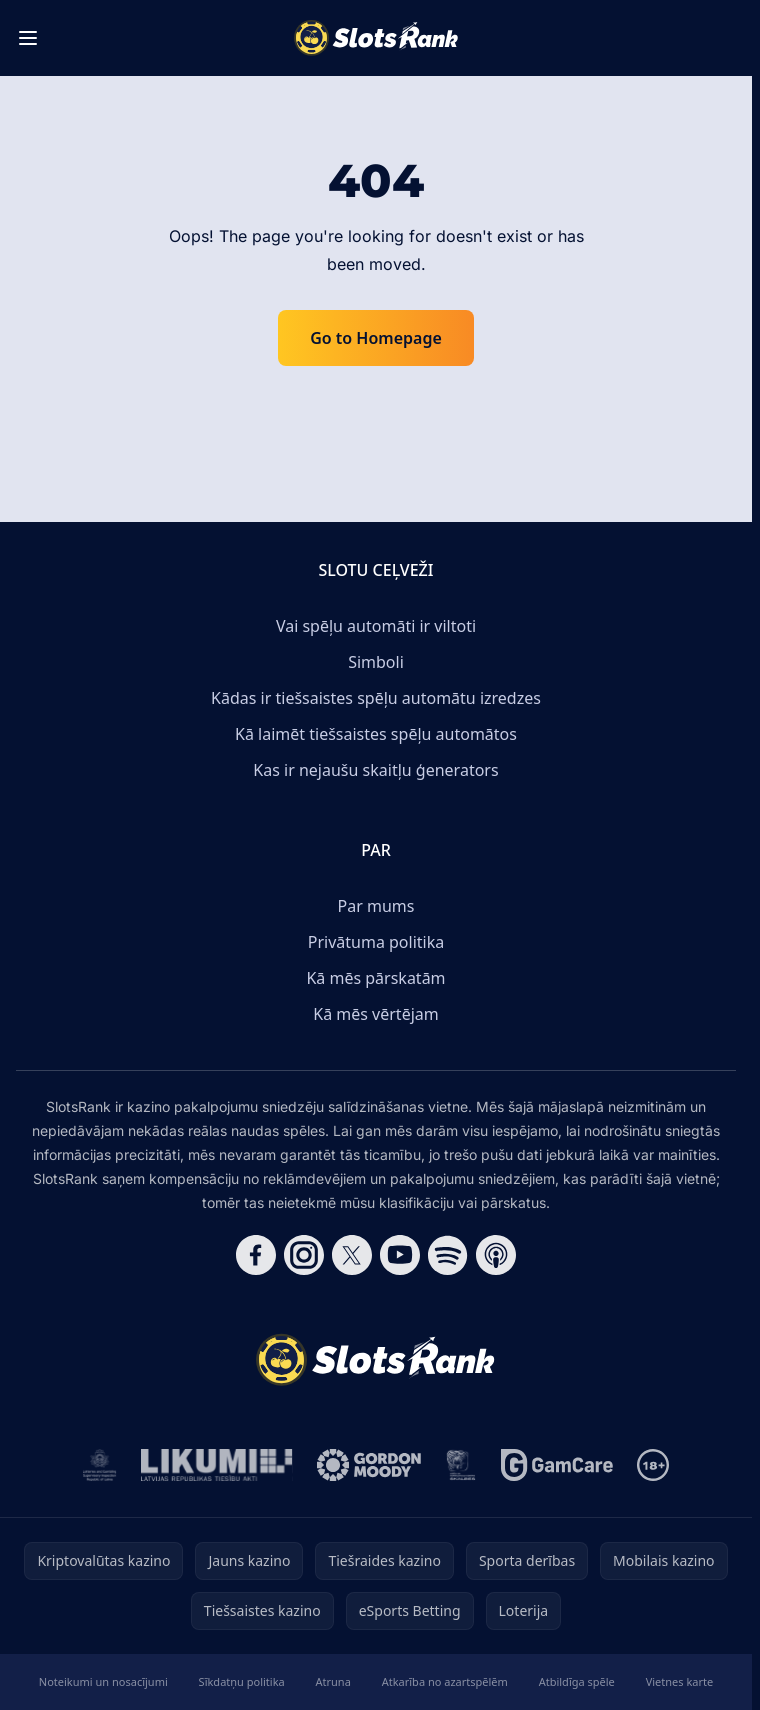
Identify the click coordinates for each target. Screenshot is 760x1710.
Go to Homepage (376, 338)
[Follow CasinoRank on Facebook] (256, 1255)
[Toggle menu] (28, 38)
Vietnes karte (680, 1681)
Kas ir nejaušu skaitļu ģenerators (375, 770)
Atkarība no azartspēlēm (445, 1681)
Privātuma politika (376, 942)
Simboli (376, 662)
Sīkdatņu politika (242, 1681)
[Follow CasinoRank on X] (352, 1255)
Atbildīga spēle (577, 1681)
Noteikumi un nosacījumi (103, 1681)
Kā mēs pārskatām (375, 978)
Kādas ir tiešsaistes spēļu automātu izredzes (376, 698)
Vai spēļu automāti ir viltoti (376, 626)
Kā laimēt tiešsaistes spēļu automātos (376, 734)
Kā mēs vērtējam (375, 1014)
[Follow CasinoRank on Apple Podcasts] (496, 1255)
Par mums (376, 906)
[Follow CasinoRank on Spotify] (448, 1255)
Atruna (333, 1681)
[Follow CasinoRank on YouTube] (400, 1255)
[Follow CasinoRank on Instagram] (304, 1255)
